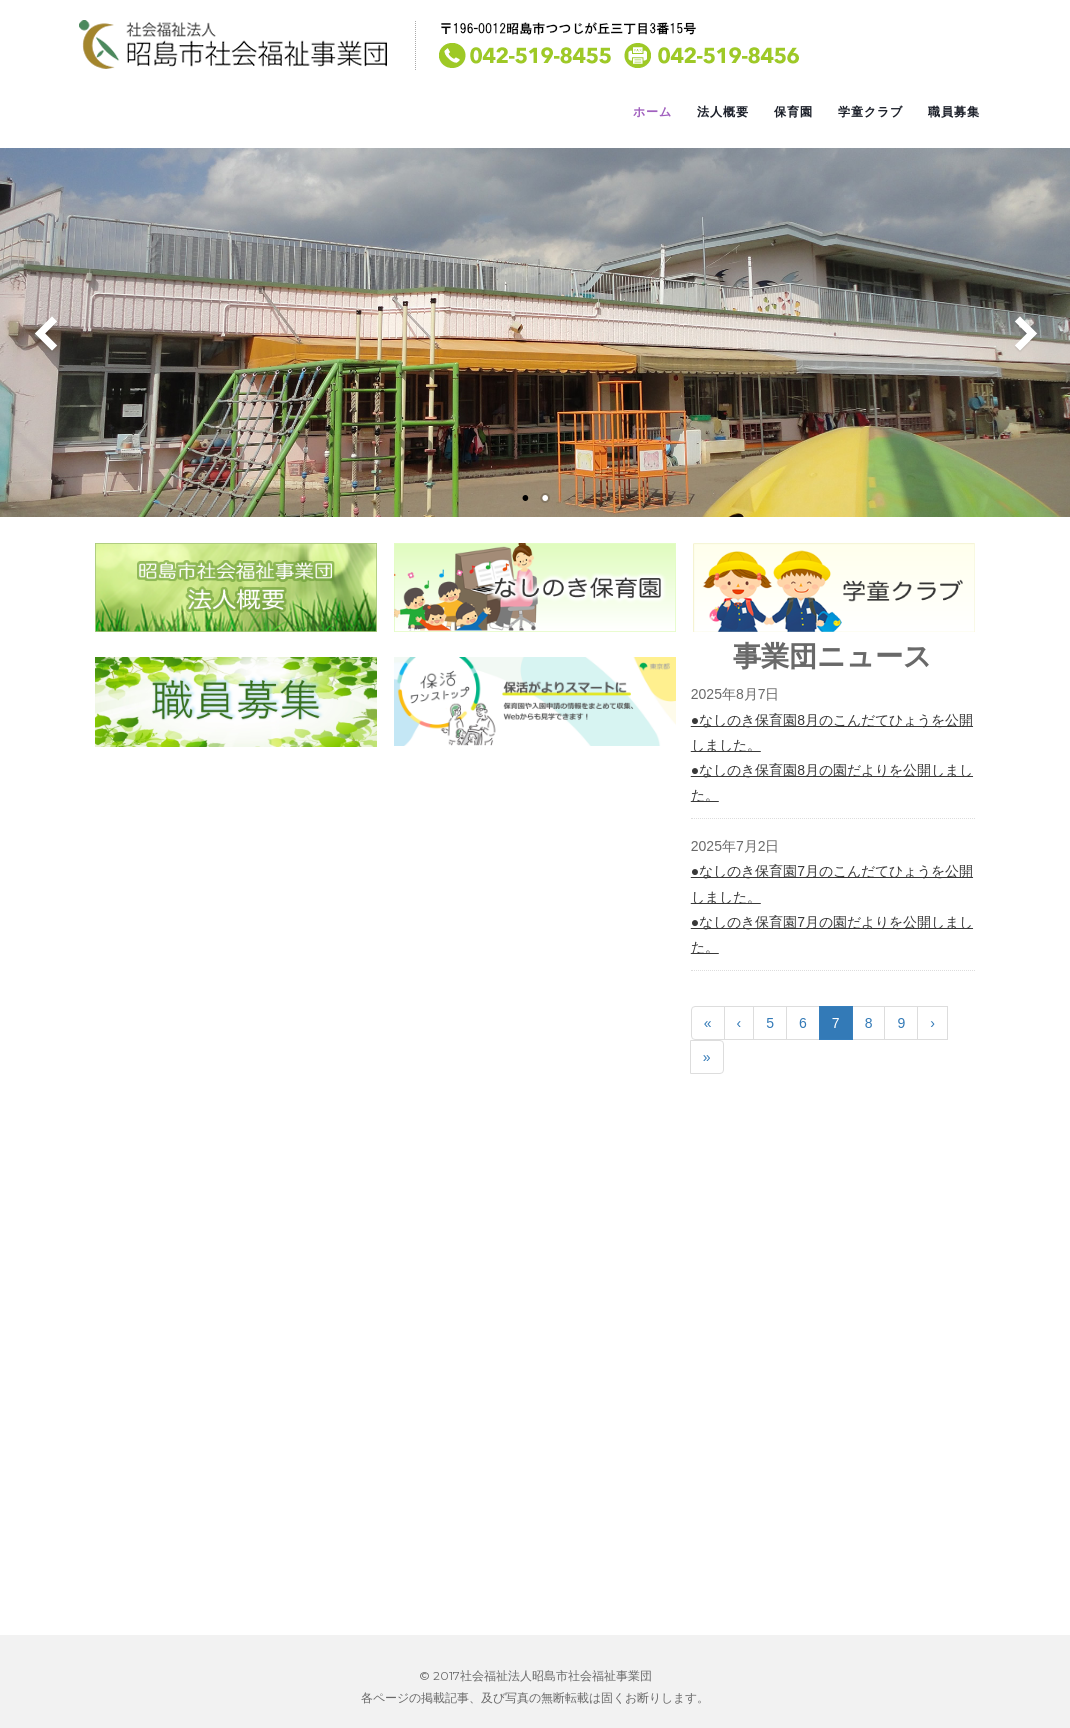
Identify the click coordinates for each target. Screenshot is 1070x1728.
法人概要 (723, 112)
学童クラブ (870, 112)
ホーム (652, 112)
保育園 (793, 112)
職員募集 (954, 112)
